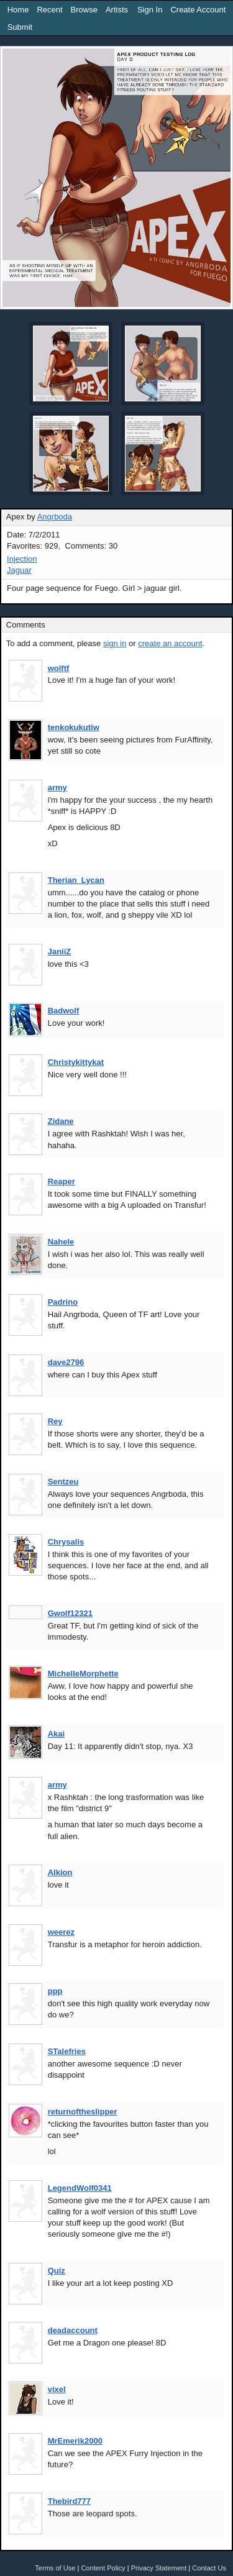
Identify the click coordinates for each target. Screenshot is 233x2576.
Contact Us (209, 2568)
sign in (115, 643)
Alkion (60, 1872)
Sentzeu (63, 1481)
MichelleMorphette (83, 1673)
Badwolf (64, 1010)
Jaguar (19, 570)
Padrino (63, 1302)
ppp (55, 1991)
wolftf (59, 668)
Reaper (61, 1181)
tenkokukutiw (73, 727)
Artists (117, 9)
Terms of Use (55, 2568)
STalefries (67, 2051)
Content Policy (103, 2568)
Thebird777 (69, 2501)
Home (18, 9)
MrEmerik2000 (75, 2441)
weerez (61, 1932)
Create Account (198, 9)
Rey (55, 1421)
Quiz (56, 2270)
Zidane (61, 1121)
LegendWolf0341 (80, 2188)
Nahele (61, 1241)
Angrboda (54, 516)
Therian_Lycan (76, 880)
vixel (57, 2389)
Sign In (149, 9)
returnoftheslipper (82, 2111)
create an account (170, 643)
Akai (56, 1733)
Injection (22, 559)
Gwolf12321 (70, 1613)
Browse (84, 9)
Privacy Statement (159, 2568)
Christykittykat (76, 1062)
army (57, 787)
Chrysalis (66, 1541)
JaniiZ (59, 951)
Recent (49, 9)
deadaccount (73, 2330)
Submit (19, 27)
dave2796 (66, 1362)
